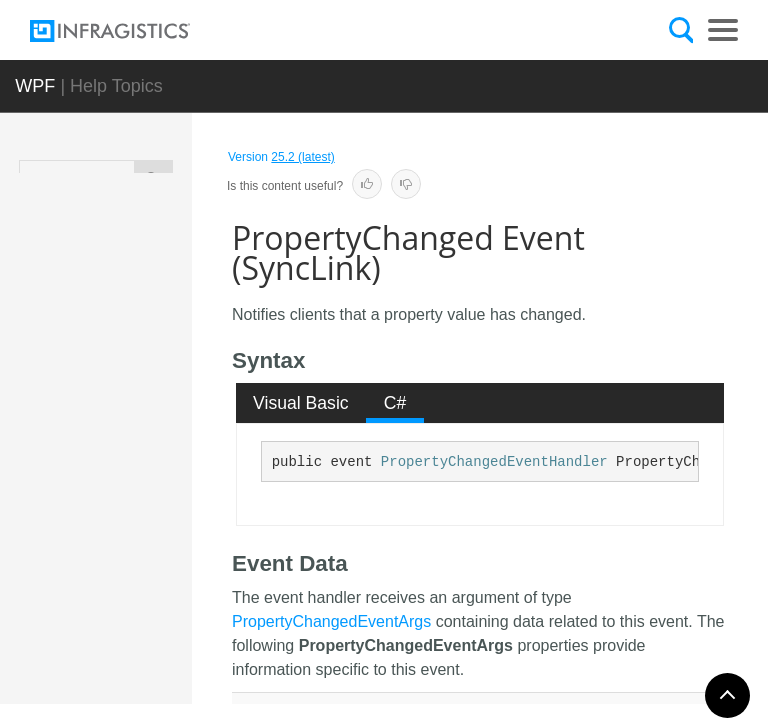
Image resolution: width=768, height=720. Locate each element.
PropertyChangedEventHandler (494, 462)
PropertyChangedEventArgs (331, 621)
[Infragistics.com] (130, 31)
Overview (154, 402)
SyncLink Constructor (160, 522)
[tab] (301, 403)
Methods (157, 577)
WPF (35, 86)
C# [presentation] (395, 403)
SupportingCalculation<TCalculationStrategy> (150, 295)
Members (155, 457)
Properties (158, 622)
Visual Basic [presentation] (301, 403)
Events (153, 667)
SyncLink (143, 360)
